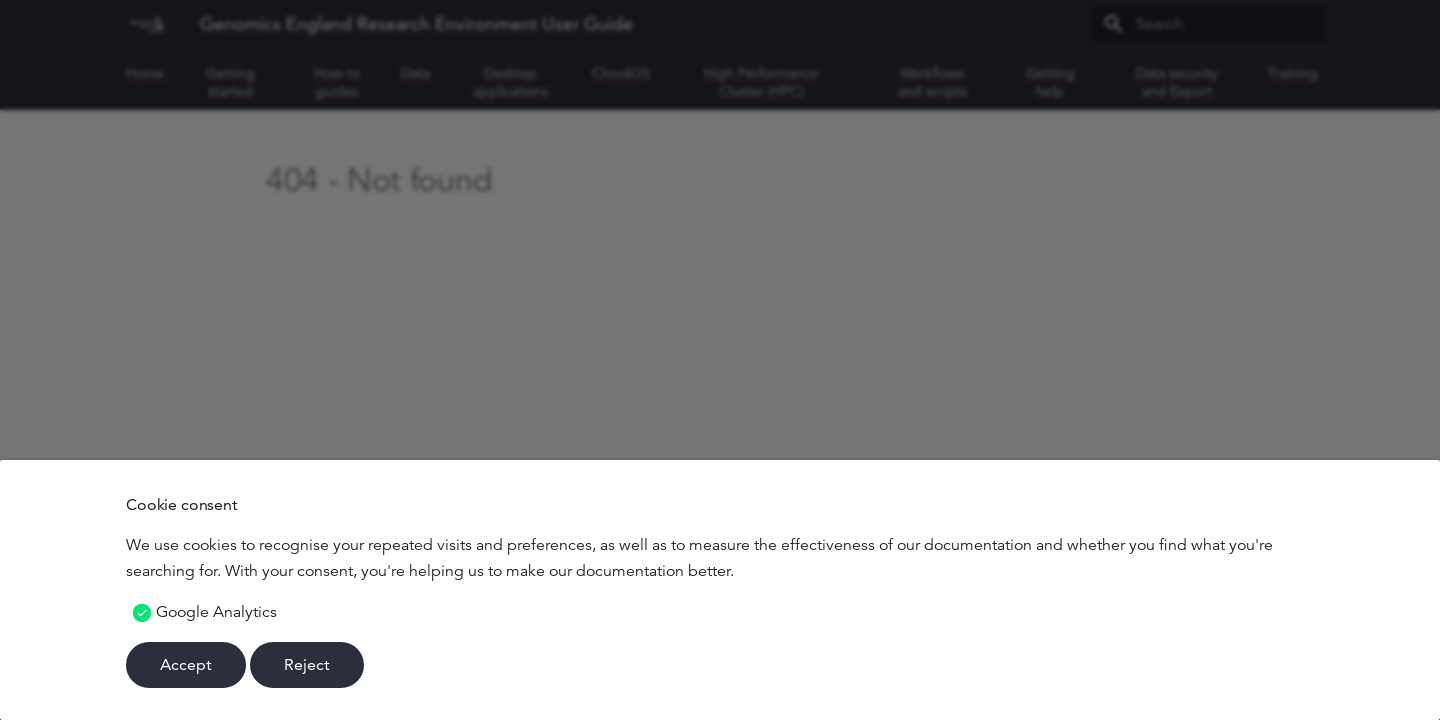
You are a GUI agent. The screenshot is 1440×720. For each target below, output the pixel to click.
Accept (186, 664)
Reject (307, 664)
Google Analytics (216, 612)
